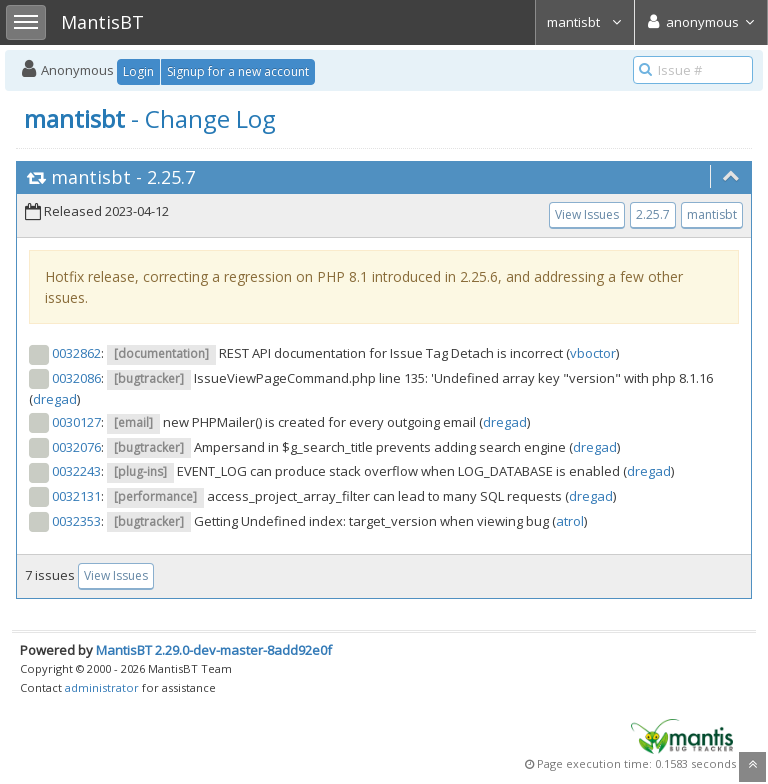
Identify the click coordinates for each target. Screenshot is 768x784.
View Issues (587, 214)
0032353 (76, 521)
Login (138, 71)
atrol (570, 521)
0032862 (76, 353)
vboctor (593, 353)
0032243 (76, 471)
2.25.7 (171, 177)
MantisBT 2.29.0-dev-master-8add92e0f (214, 650)
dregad (55, 399)
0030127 (76, 422)
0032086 (76, 378)
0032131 (76, 496)
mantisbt (585, 22)
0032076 (76, 447)
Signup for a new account (238, 71)
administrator (102, 687)
